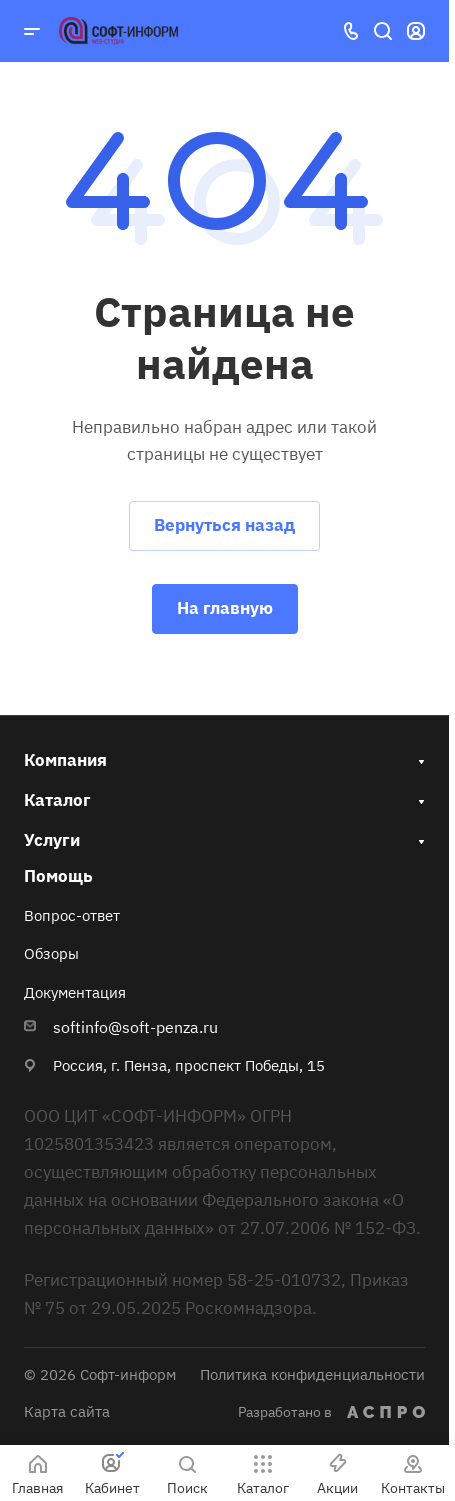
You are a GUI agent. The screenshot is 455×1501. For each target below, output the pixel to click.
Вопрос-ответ (72, 915)
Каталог (57, 800)
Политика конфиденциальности (312, 1374)
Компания (65, 760)
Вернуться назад (224, 525)
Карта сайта (67, 1411)
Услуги (52, 840)
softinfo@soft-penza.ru (135, 1027)
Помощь (58, 876)
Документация (75, 992)
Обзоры (51, 953)
